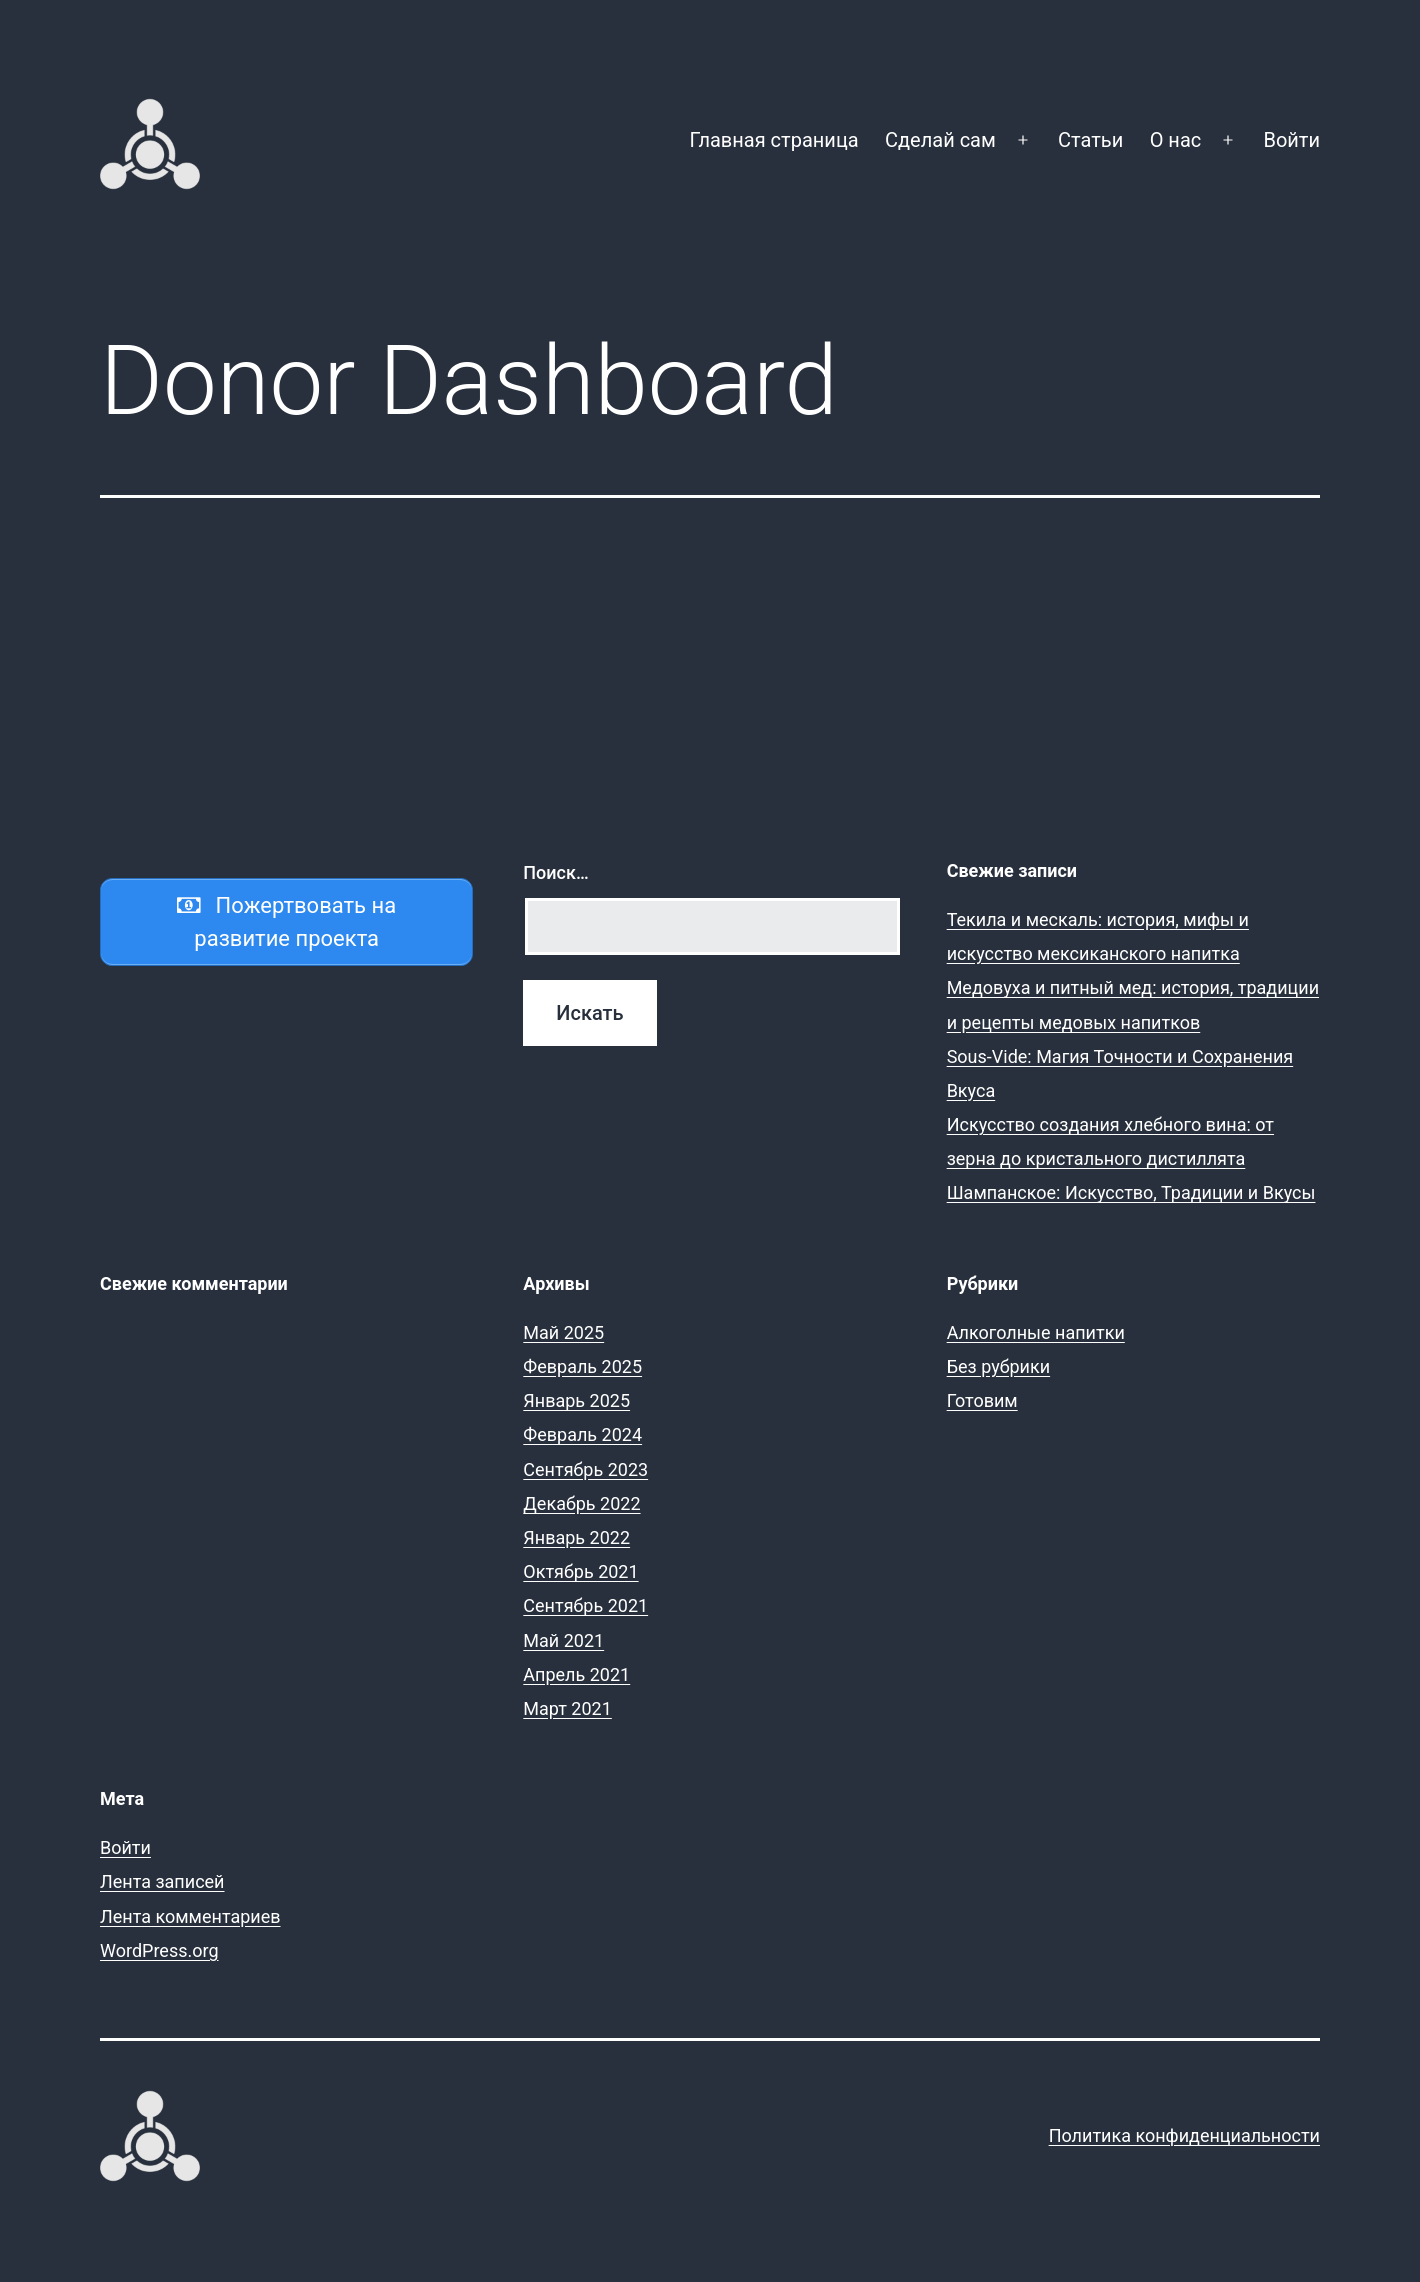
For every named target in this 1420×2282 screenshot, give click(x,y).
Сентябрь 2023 (585, 1469)
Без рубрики (998, 1366)
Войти (1291, 140)
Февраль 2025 (582, 1366)
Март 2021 (567, 1708)
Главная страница (774, 140)
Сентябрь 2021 (585, 1605)
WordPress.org (159, 1950)
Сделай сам (940, 140)
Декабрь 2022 (581, 1503)
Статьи (1090, 140)
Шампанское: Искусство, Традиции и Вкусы (1131, 1192)
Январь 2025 (576, 1400)
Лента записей (162, 1881)
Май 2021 (563, 1640)
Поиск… (555, 872)
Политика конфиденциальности (1184, 2135)
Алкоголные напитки (1036, 1332)
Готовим (982, 1400)
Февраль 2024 (582, 1434)
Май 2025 (563, 1332)
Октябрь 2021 (580, 1571)
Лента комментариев (190, 1916)
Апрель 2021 (576, 1674)
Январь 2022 (576, 1537)
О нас (1176, 140)
